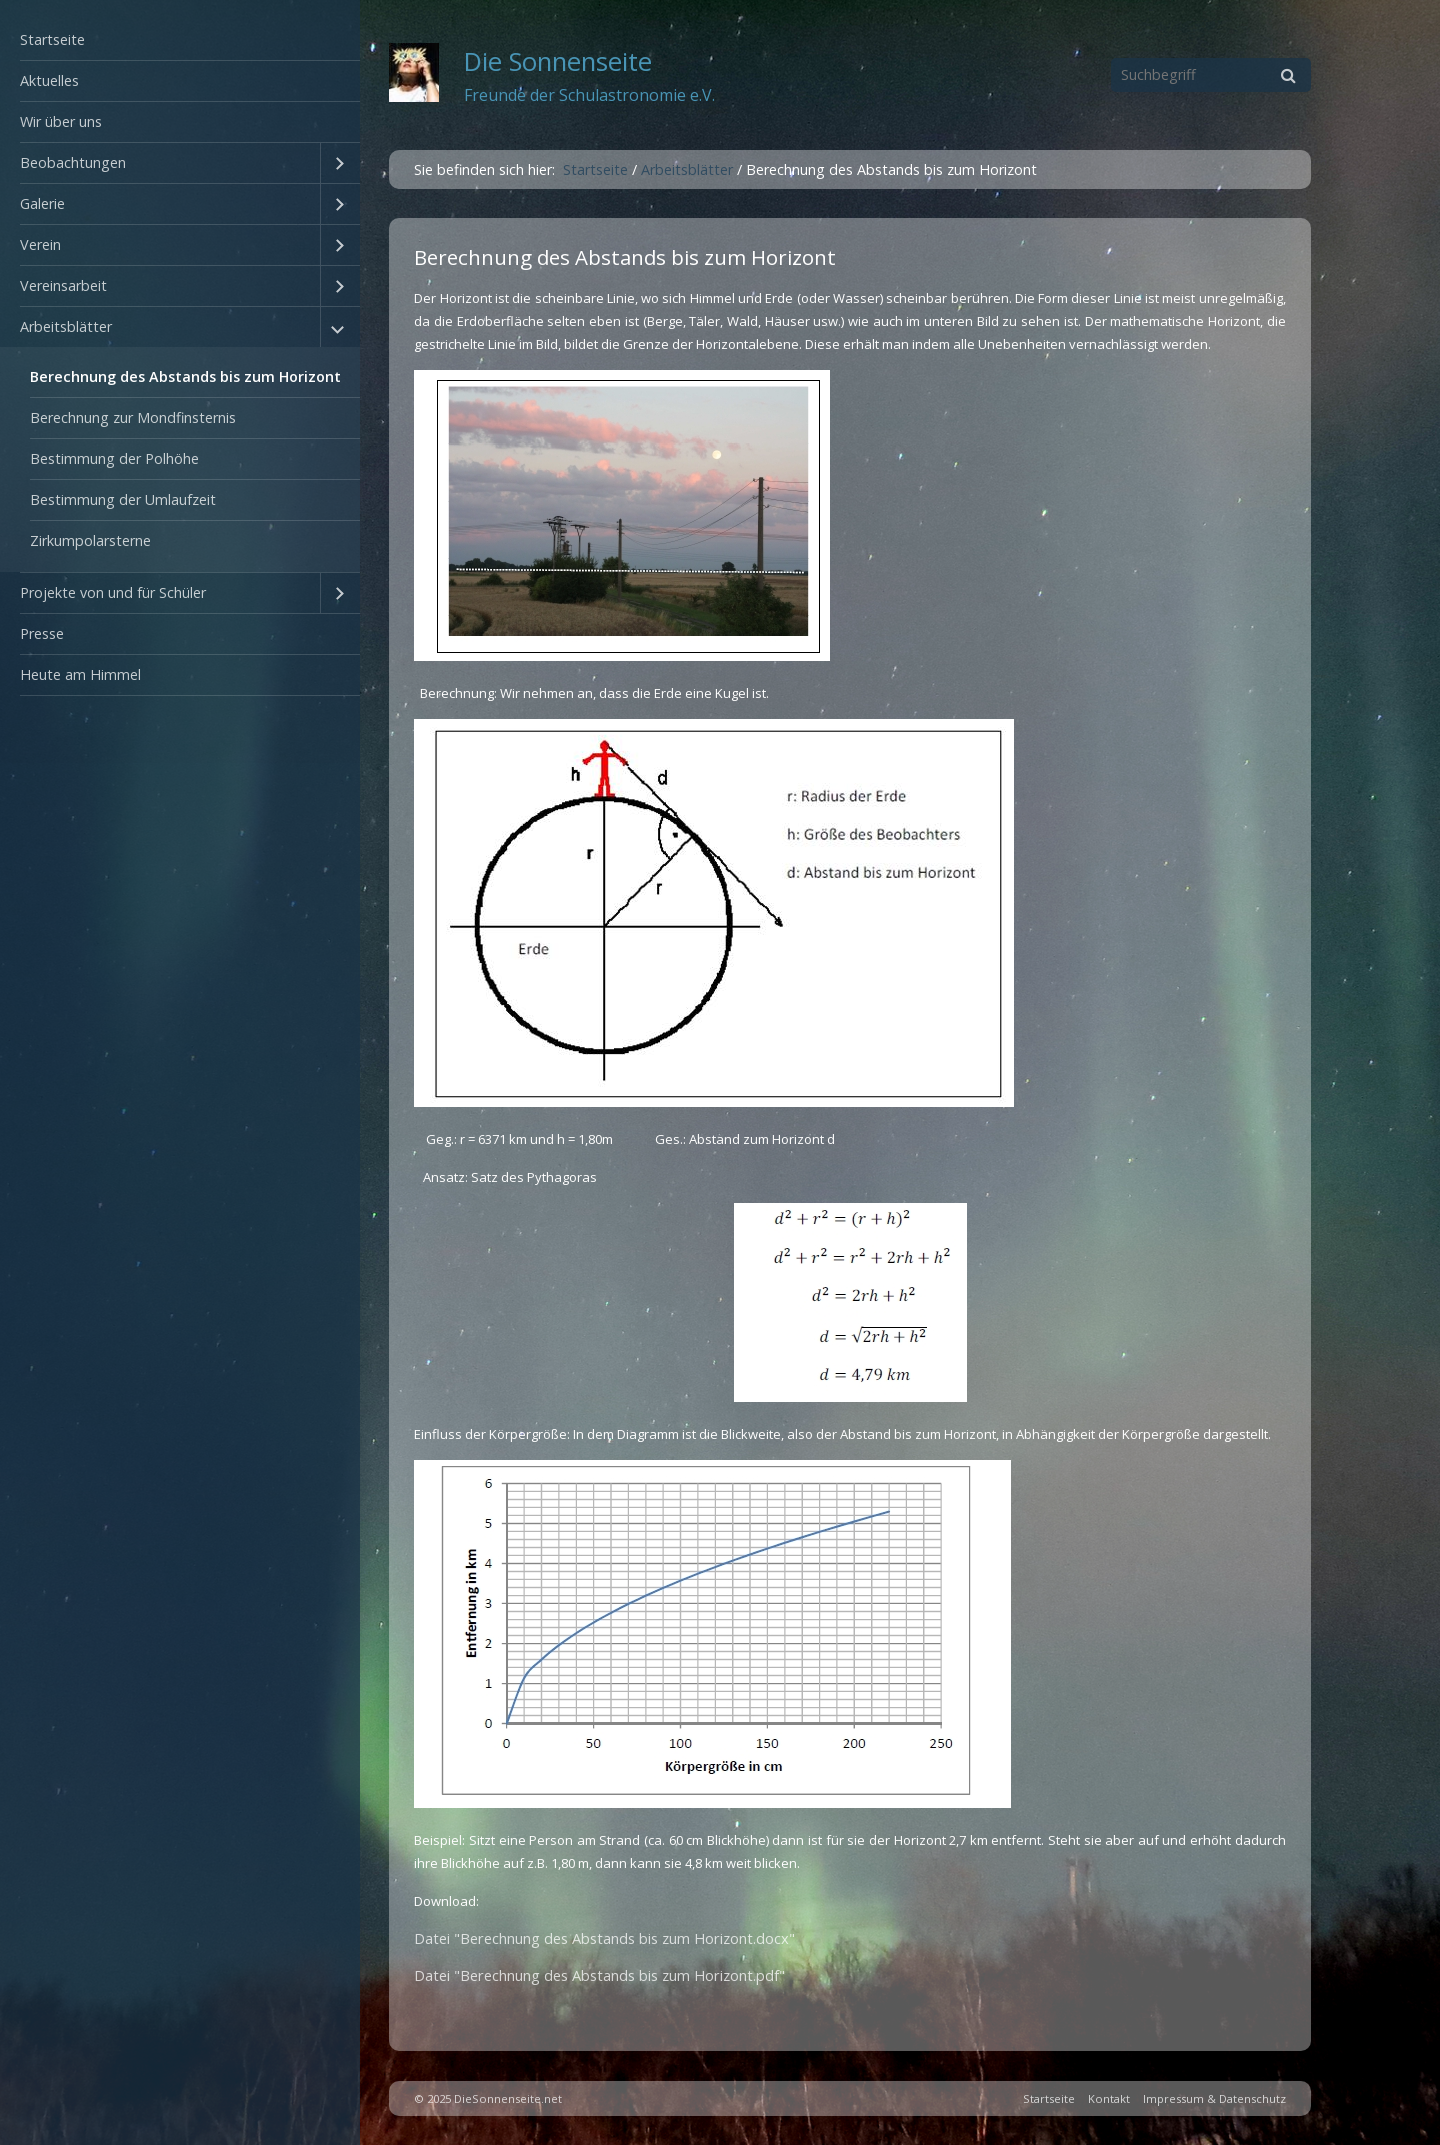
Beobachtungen (73, 162)
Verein (40, 244)
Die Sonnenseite (558, 61)
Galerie (42, 203)
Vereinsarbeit (63, 285)
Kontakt (1109, 2098)
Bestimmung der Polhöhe (114, 458)
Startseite (52, 39)
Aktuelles (49, 80)
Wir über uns (61, 121)
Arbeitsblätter (66, 326)
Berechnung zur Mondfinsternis (133, 417)
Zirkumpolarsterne (90, 540)
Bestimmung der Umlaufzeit (123, 499)
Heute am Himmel (80, 674)
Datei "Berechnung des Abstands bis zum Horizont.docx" (604, 1938)
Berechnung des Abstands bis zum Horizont (185, 376)
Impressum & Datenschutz (1214, 2098)
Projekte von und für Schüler (113, 592)
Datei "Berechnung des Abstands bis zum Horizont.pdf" (599, 1975)
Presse (42, 633)
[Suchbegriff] (1211, 75)
